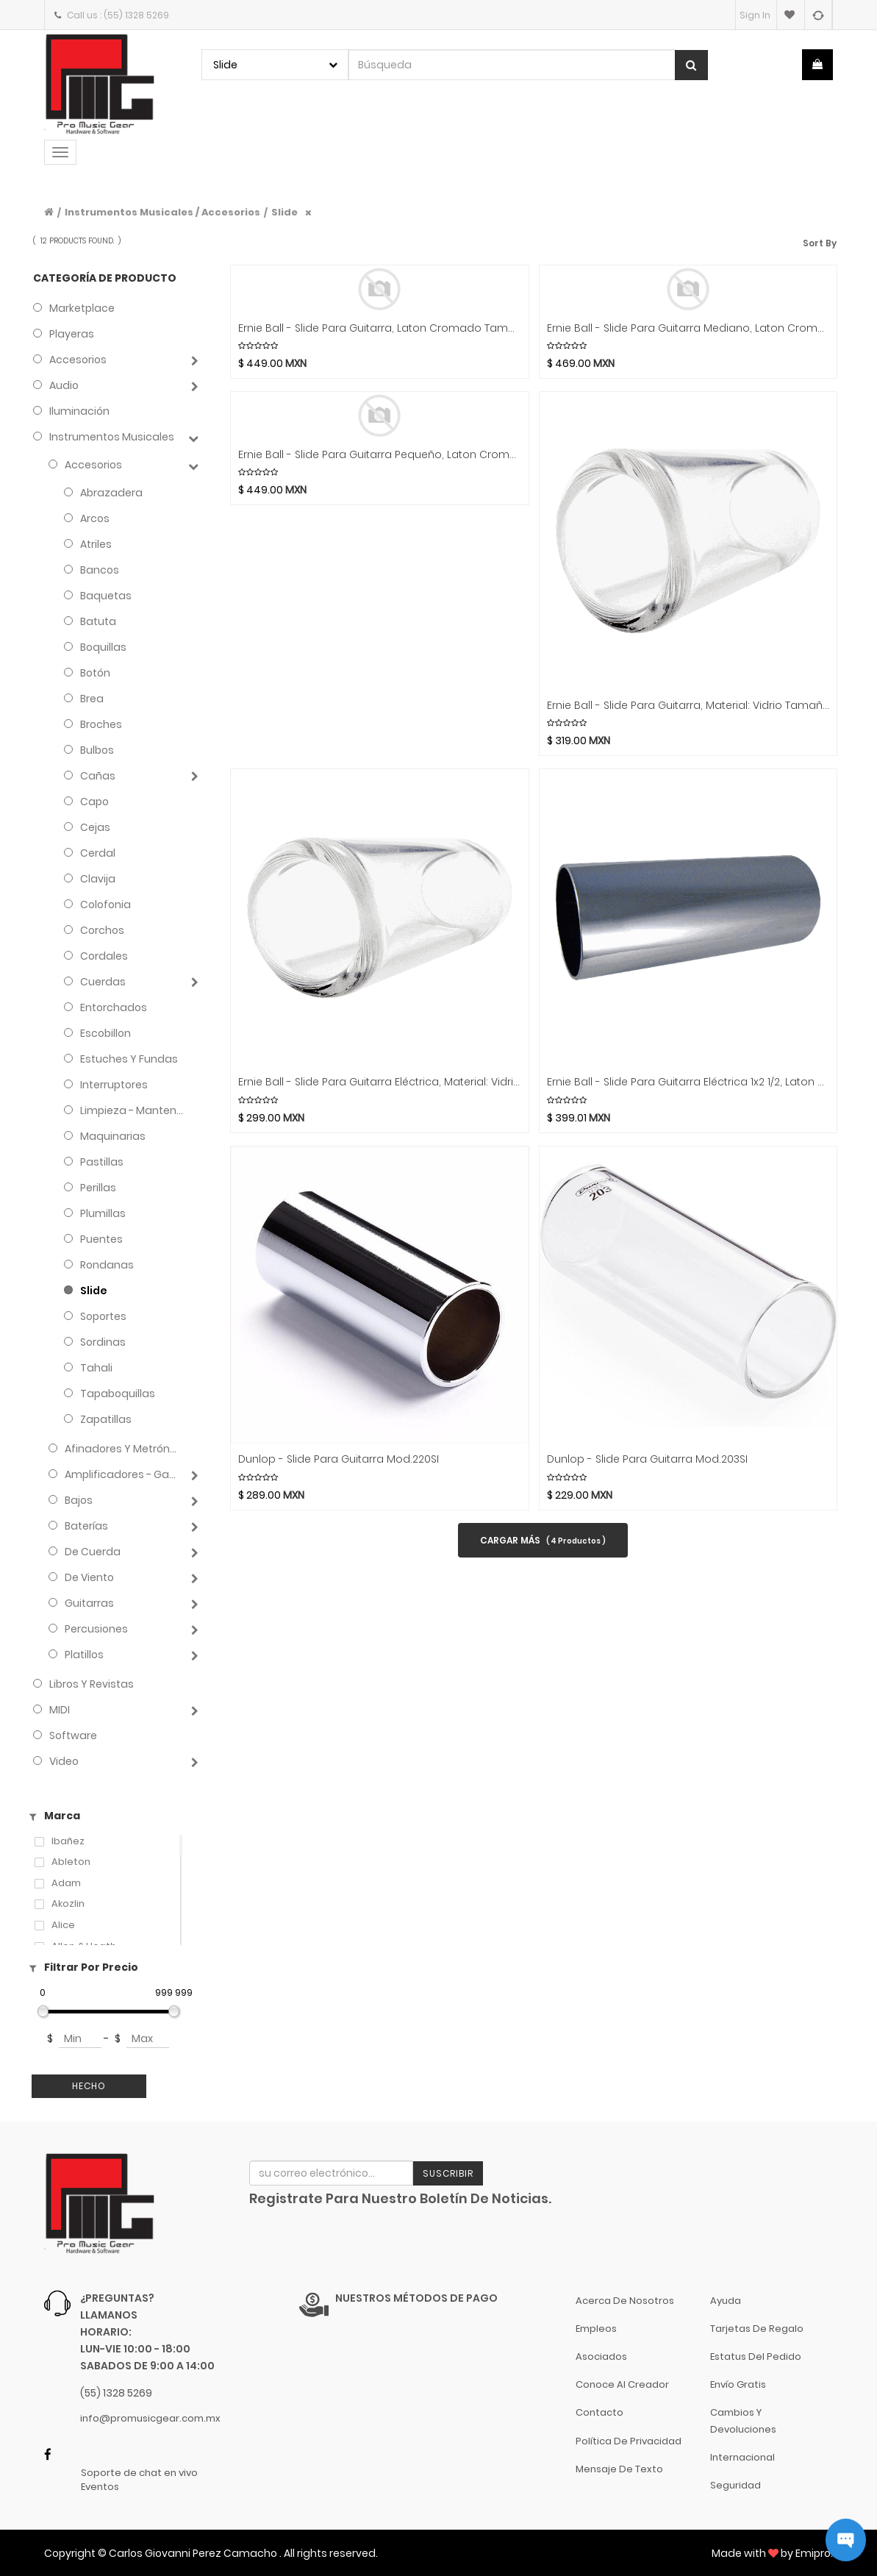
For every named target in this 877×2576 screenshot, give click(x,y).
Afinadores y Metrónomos (123, 1448)
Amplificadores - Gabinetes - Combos (123, 1474)
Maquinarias (113, 1136)
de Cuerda (93, 1551)
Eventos (100, 2487)
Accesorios (78, 359)
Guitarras (89, 1603)
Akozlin (68, 1903)
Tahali (96, 1367)
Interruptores (114, 1084)
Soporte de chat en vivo (139, 2473)
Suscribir (448, 2173)
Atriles (96, 544)
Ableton (70, 1862)
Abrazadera (111, 492)
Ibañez (68, 1841)
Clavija (97, 878)
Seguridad (735, 2485)
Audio (64, 385)
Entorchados (113, 1007)
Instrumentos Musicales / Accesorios (162, 212)
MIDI (59, 1709)
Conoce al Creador (622, 2384)
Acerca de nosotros (625, 2301)
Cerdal (97, 853)
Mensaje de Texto (619, 2469)
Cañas (97, 775)
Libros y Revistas (91, 1684)
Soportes (103, 1316)
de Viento (89, 1577)
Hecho (89, 2086)
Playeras (71, 334)
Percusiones (96, 1628)
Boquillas (103, 647)
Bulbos (97, 750)
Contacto (599, 2412)
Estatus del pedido (755, 2356)
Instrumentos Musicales (111, 436)
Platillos (84, 1654)
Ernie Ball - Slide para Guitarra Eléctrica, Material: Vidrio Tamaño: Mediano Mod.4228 (379, 1082)
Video (64, 1761)
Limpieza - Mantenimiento (132, 1110)
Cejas (95, 827)
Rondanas (107, 1264)
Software (73, 1735)
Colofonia (105, 904)
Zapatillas (106, 1419)
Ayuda (725, 2301)
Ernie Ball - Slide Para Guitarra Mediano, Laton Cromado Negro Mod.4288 (688, 328)
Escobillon (105, 1033)
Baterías (86, 1526)
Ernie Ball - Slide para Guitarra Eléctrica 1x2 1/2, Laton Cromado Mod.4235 (688, 1082)
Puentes (101, 1239)
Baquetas (106, 595)
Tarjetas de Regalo (756, 2329)
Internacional (742, 2457)
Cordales (104, 956)
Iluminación (79, 411)
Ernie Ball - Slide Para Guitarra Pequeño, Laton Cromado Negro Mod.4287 (379, 454)
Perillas (98, 1187)
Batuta (98, 621)
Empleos (596, 2329)
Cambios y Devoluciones (743, 2420)
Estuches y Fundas (129, 1059)
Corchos (102, 930)
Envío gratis (738, 2384)
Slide (284, 212)
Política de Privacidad (628, 2441)
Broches (101, 724)
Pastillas (102, 1162)
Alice (63, 1925)
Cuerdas (103, 981)
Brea (92, 698)
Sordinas (103, 1342)
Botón (95, 673)
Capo (94, 801)
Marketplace (82, 308)
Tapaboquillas (117, 1393)
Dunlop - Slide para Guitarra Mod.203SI (647, 1459)
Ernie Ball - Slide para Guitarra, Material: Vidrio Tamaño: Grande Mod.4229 (688, 705)
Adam (66, 1883)
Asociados (601, 2356)
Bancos (99, 570)
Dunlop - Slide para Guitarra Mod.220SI (338, 1459)
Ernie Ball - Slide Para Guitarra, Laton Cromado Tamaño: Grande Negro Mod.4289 (379, 328)
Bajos (79, 1500)
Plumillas (103, 1213)
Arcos (95, 518)
